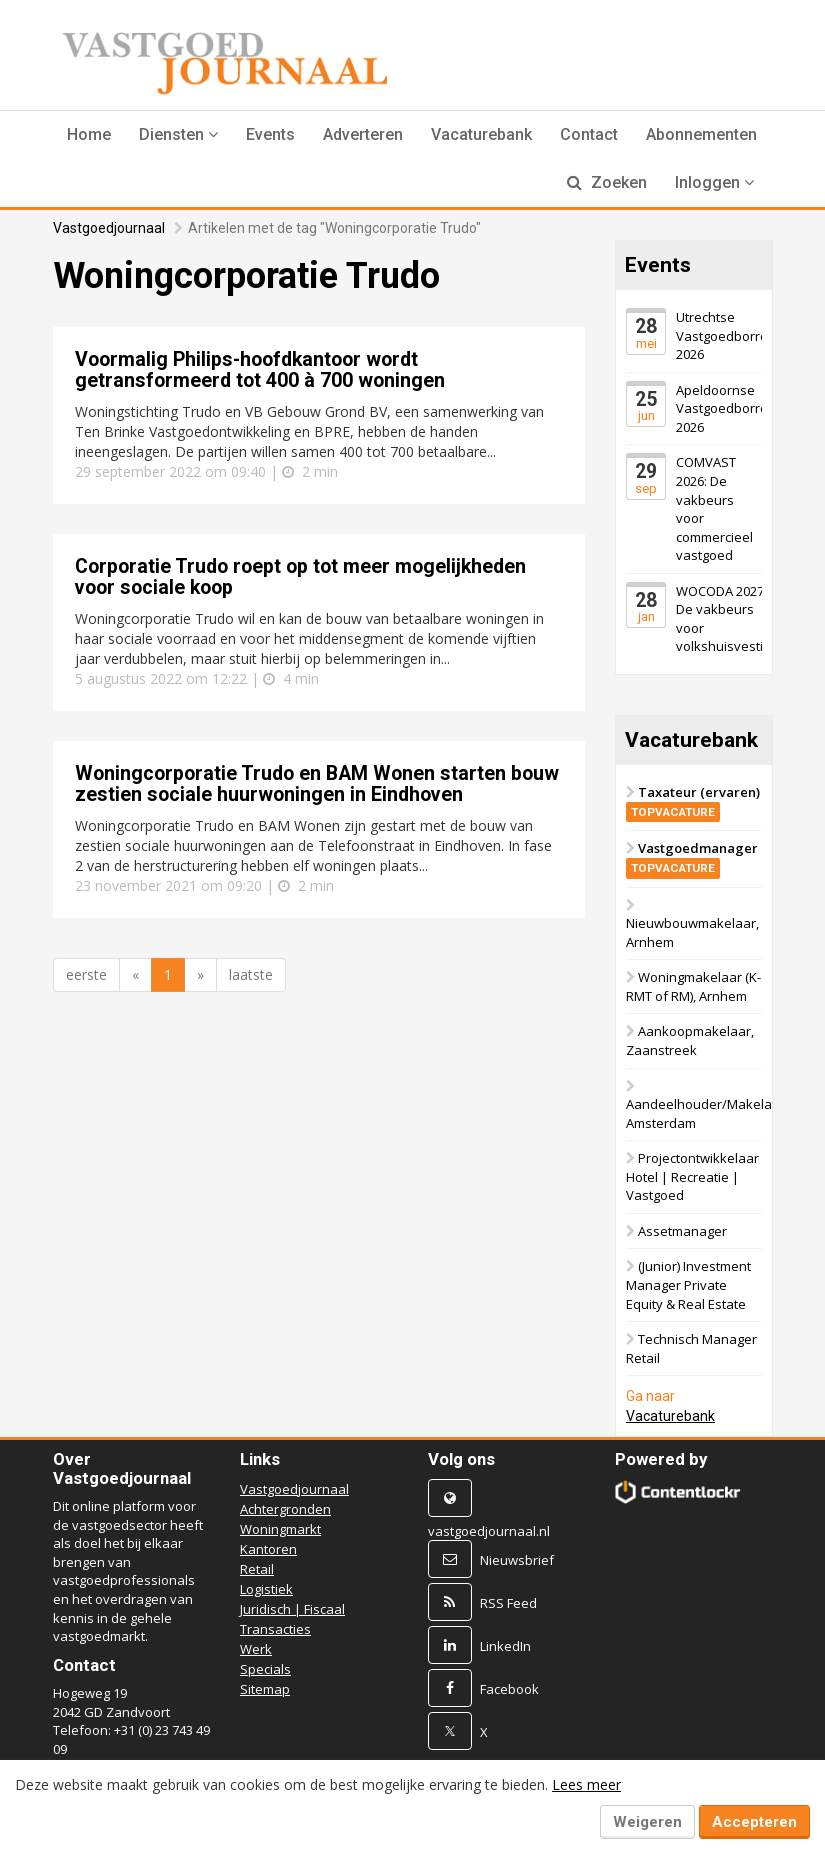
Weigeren (647, 1822)
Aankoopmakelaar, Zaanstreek (690, 1040)
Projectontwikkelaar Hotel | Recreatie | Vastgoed (692, 1176)
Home (89, 134)
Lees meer (586, 1784)
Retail (257, 1569)
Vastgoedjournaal (109, 228)
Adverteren (363, 134)
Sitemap (265, 1689)
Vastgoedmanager (692, 857)
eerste (86, 974)
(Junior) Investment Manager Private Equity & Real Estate (688, 1284)
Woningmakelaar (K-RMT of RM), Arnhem (693, 986)
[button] (178, 135)
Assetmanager (682, 1231)
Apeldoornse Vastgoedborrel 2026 (723, 408)
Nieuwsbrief (517, 1560)
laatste (251, 974)
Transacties (275, 1629)
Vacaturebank (481, 134)
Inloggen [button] (714, 182)
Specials (265, 1669)
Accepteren (754, 1822)
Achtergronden (285, 1509)
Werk (256, 1649)
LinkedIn (505, 1646)
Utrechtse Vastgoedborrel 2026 (723, 335)
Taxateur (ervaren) (693, 801)
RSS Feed (508, 1603)
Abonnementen (701, 134)
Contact (589, 134)
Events (270, 134)
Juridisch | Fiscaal (292, 1609)
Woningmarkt (280, 1529)
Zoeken (607, 182)
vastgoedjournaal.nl (489, 1531)
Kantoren (268, 1549)
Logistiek (266, 1589)
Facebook (509, 1689)
